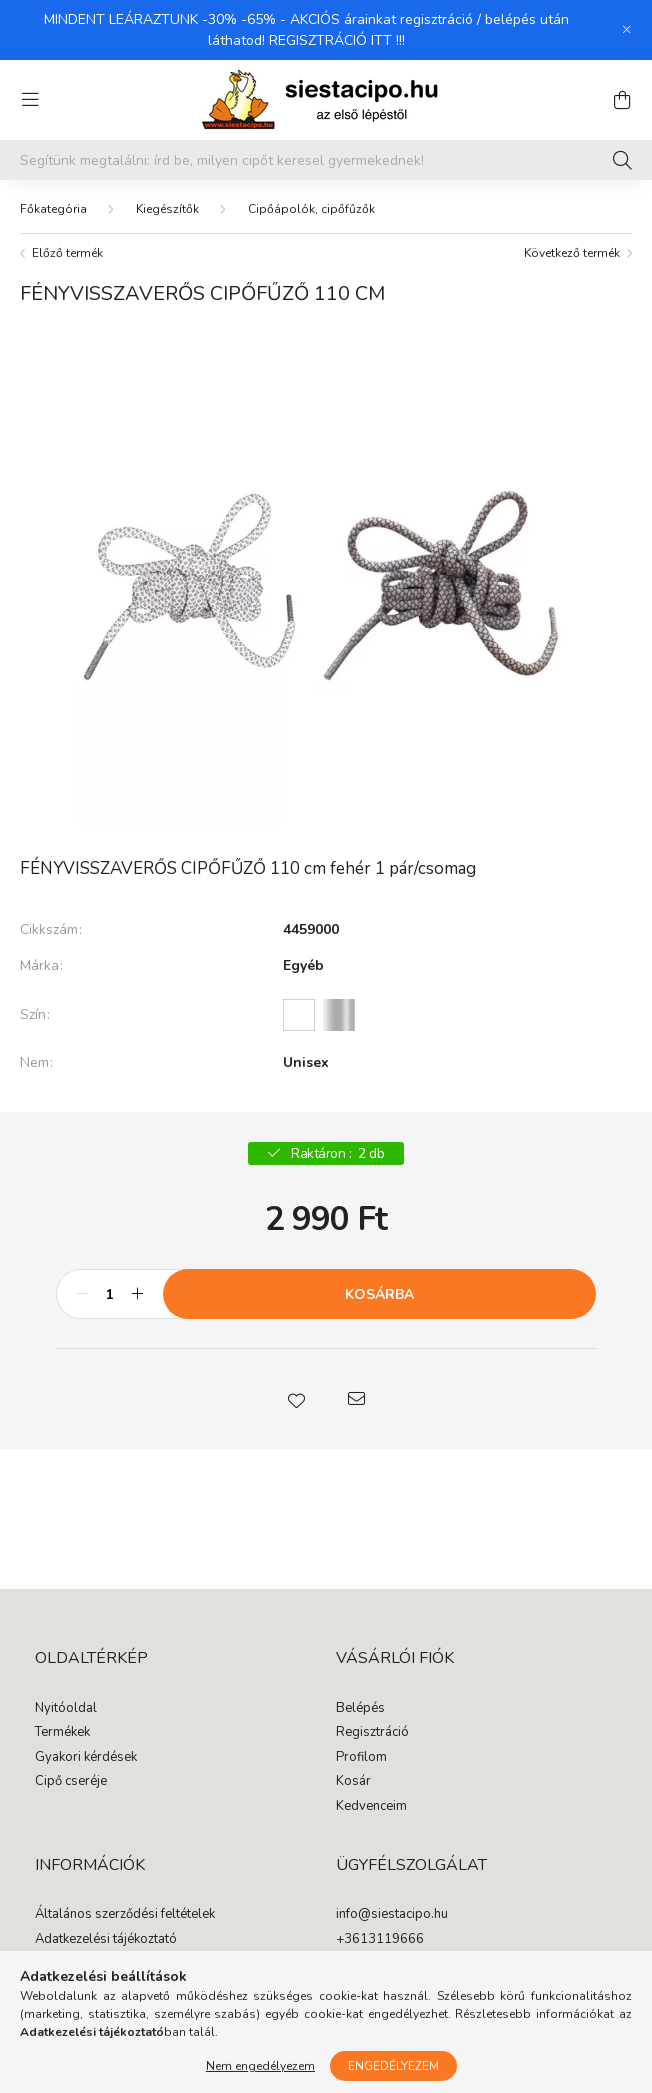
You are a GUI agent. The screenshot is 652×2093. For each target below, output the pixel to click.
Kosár (353, 1782)
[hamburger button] (30, 100)
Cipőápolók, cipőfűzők (311, 209)
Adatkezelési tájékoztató (106, 1940)
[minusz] (82, 1294)
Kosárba (379, 1294)
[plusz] (137, 1294)
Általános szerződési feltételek (125, 1915)
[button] (296, 1399)
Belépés (360, 1709)
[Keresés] (622, 160)
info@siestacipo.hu (392, 1915)
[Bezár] (627, 30)
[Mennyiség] (109, 1294)
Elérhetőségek (76, 2013)
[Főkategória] (53, 209)
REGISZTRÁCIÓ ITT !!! (337, 40)
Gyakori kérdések (86, 1758)
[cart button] (622, 100)
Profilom (361, 1758)
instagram (380, 2004)
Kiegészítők (167, 209)
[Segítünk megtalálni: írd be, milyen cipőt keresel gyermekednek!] (326, 160)
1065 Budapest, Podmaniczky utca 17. (448, 1964)
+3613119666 (380, 1940)
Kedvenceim (371, 1807)
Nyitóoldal (66, 1709)
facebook (340, 2004)
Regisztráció (372, 1733)
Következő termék (572, 253)
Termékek (62, 1733)
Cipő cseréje (71, 1782)
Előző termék (67, 253)
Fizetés (55, 1964)
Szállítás (60, 1989)
